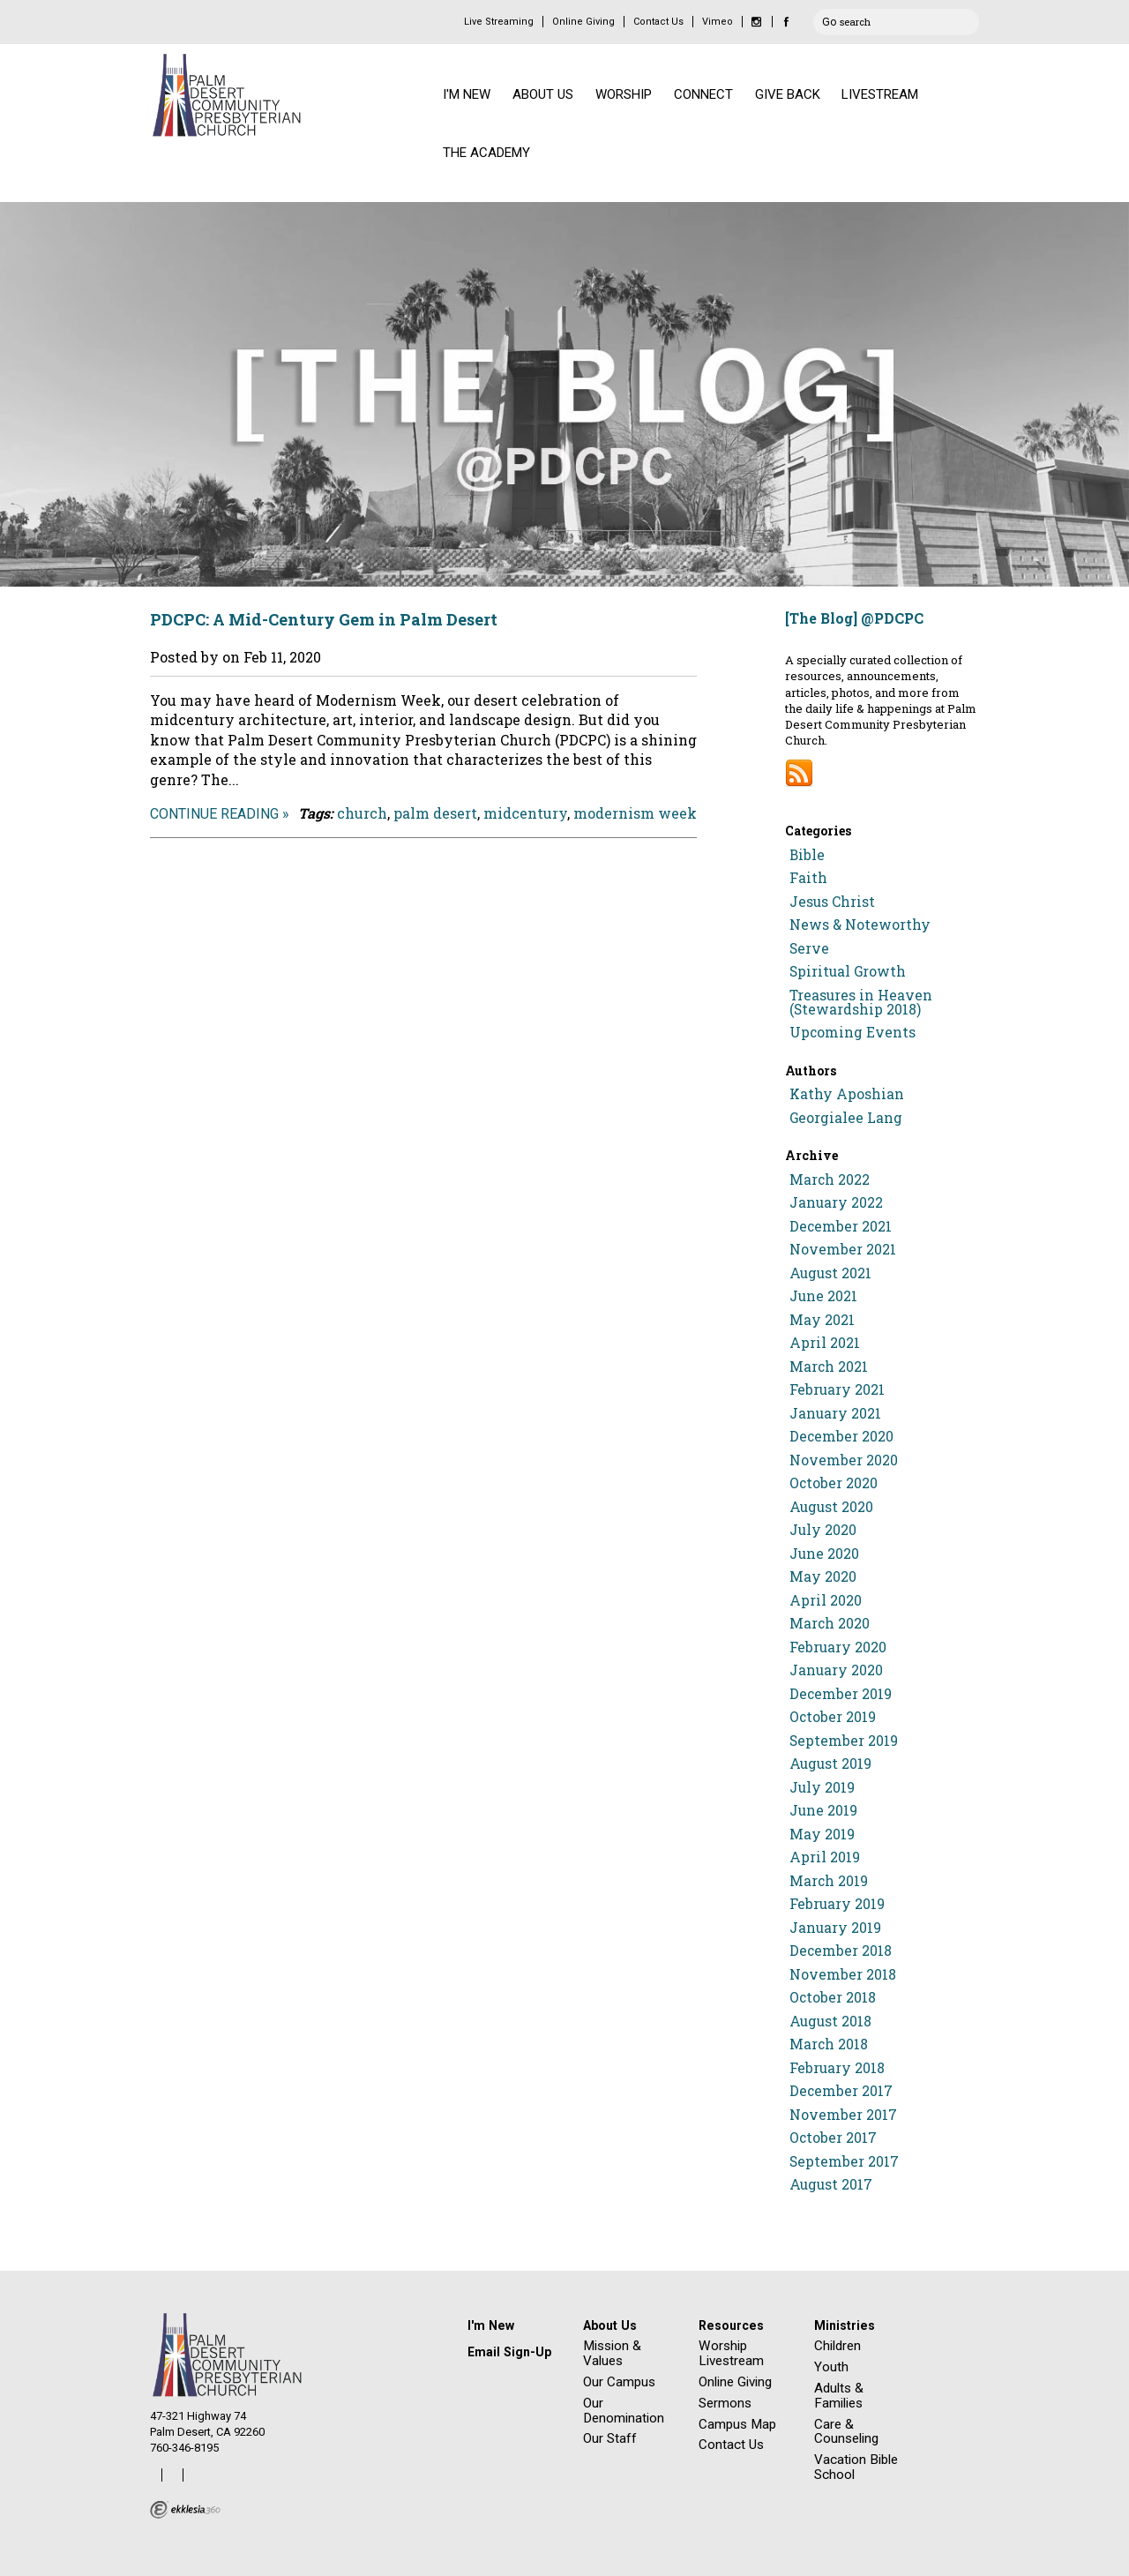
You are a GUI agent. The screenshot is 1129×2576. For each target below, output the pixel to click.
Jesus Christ (832, 901)
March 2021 (828, 1366)
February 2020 (837, 1647)
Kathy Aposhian (846, 1094)
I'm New (490, 2325)
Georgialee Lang (845, 1118)
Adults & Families (839, 2395)
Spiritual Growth (847, 971)
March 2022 (829, 1179)
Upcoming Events (852, 1032)
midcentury (525, 813)
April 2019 (824, 1857)
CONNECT (703, 94)
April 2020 (825, 1600)
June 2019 (823, 1810)
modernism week (635, 813)
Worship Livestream (731, 2353)
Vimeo (717, 21)
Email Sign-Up (509, 2352)
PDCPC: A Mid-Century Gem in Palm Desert (323, 619)
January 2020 (836, 1670)
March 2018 (828, 2044)
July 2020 (822, 1530)
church (362, 813)
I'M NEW (466, 94)
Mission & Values (612, 2353)
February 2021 (837, 1389)
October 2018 (832, 1997)
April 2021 (824, 1343)
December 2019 (840, 1694)
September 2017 (844, 2161)
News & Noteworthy (860, 924)
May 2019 (822, 1834)
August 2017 (830, 2184)
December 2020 (841, 1436)
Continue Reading (214, 813)
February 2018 (837, 2068)
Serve (809, 948)
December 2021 (840, 1226)
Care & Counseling (846, 2431)
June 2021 (823, 1296)
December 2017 (841, 2091)
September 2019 (843, 1740)
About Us (610, 2325)
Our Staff (610, 2438)
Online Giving (583, 21)
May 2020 (822, 1576)
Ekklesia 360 (185, 2510)
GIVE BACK (787, 94)
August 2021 (830, 1273)
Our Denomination (623, 2410)
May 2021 (822, 1320)
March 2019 (828, 1881)
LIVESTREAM (879, 94)
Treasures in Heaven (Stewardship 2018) (860, 1002)
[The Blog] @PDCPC (854, 618)
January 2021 (835, 1413)
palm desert (435, 813)
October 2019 (832, 1717)
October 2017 (833, 2137)
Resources (731, 2325)
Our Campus (619, 2382)
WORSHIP (623, 94)
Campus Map (737, 2424)
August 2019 (830, 1763)
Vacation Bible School (856, 2467)
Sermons (725, 2403)
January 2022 (836, 1202)
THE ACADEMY (486, 153)
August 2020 (831, 1507)
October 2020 (833, 1483)
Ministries (844, 2325)
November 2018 (842, 1974)
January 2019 (835, 1927)
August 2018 (830, 2021)
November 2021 (842, 1249)
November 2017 (843, 2114)
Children (837, 2346)
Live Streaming (499, 21)
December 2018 (840, 1950)
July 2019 (822, 1787)
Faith (808, 878)
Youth (831, 2367)
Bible (807, 855)
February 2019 (837, 1904)
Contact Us (658, 21)
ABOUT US (542, 94)
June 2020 (824, 1553)
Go (829, 19)
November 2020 (843, 1460)
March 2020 (829, 1623)
